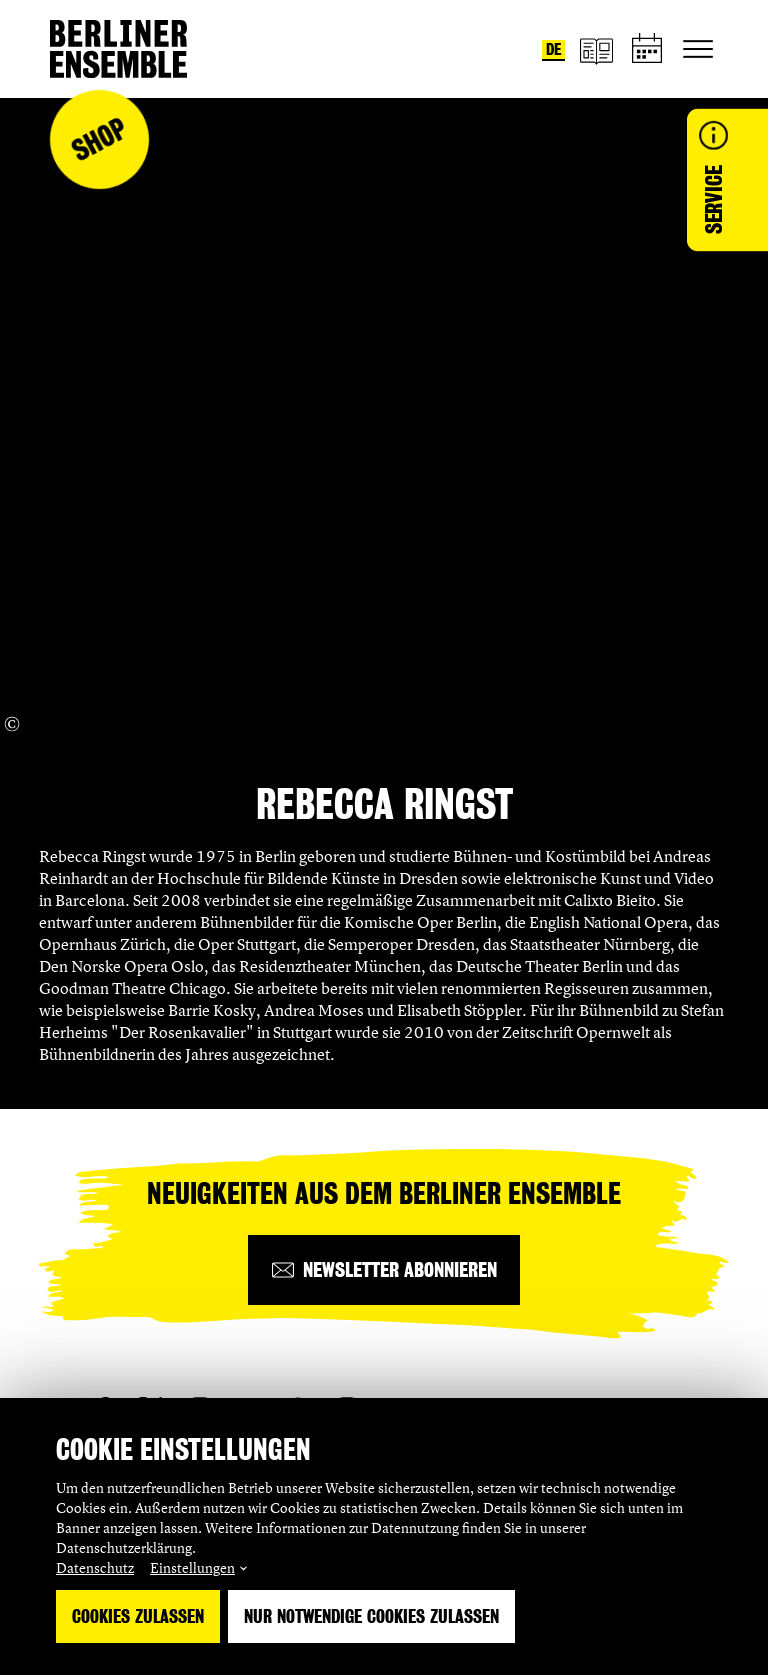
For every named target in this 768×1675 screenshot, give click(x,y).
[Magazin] (596, 49)
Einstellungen (192, 1567)
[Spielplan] (648, 49)
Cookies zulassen (138, 1616)
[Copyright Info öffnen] (12, 724)
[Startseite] (118, 49)
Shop (99, 139)
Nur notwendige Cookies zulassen (371, 1616)
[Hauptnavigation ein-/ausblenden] (698, 49)
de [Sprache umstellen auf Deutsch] (553, 49)
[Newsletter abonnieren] (384, 1270)
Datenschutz (95, 1567)
